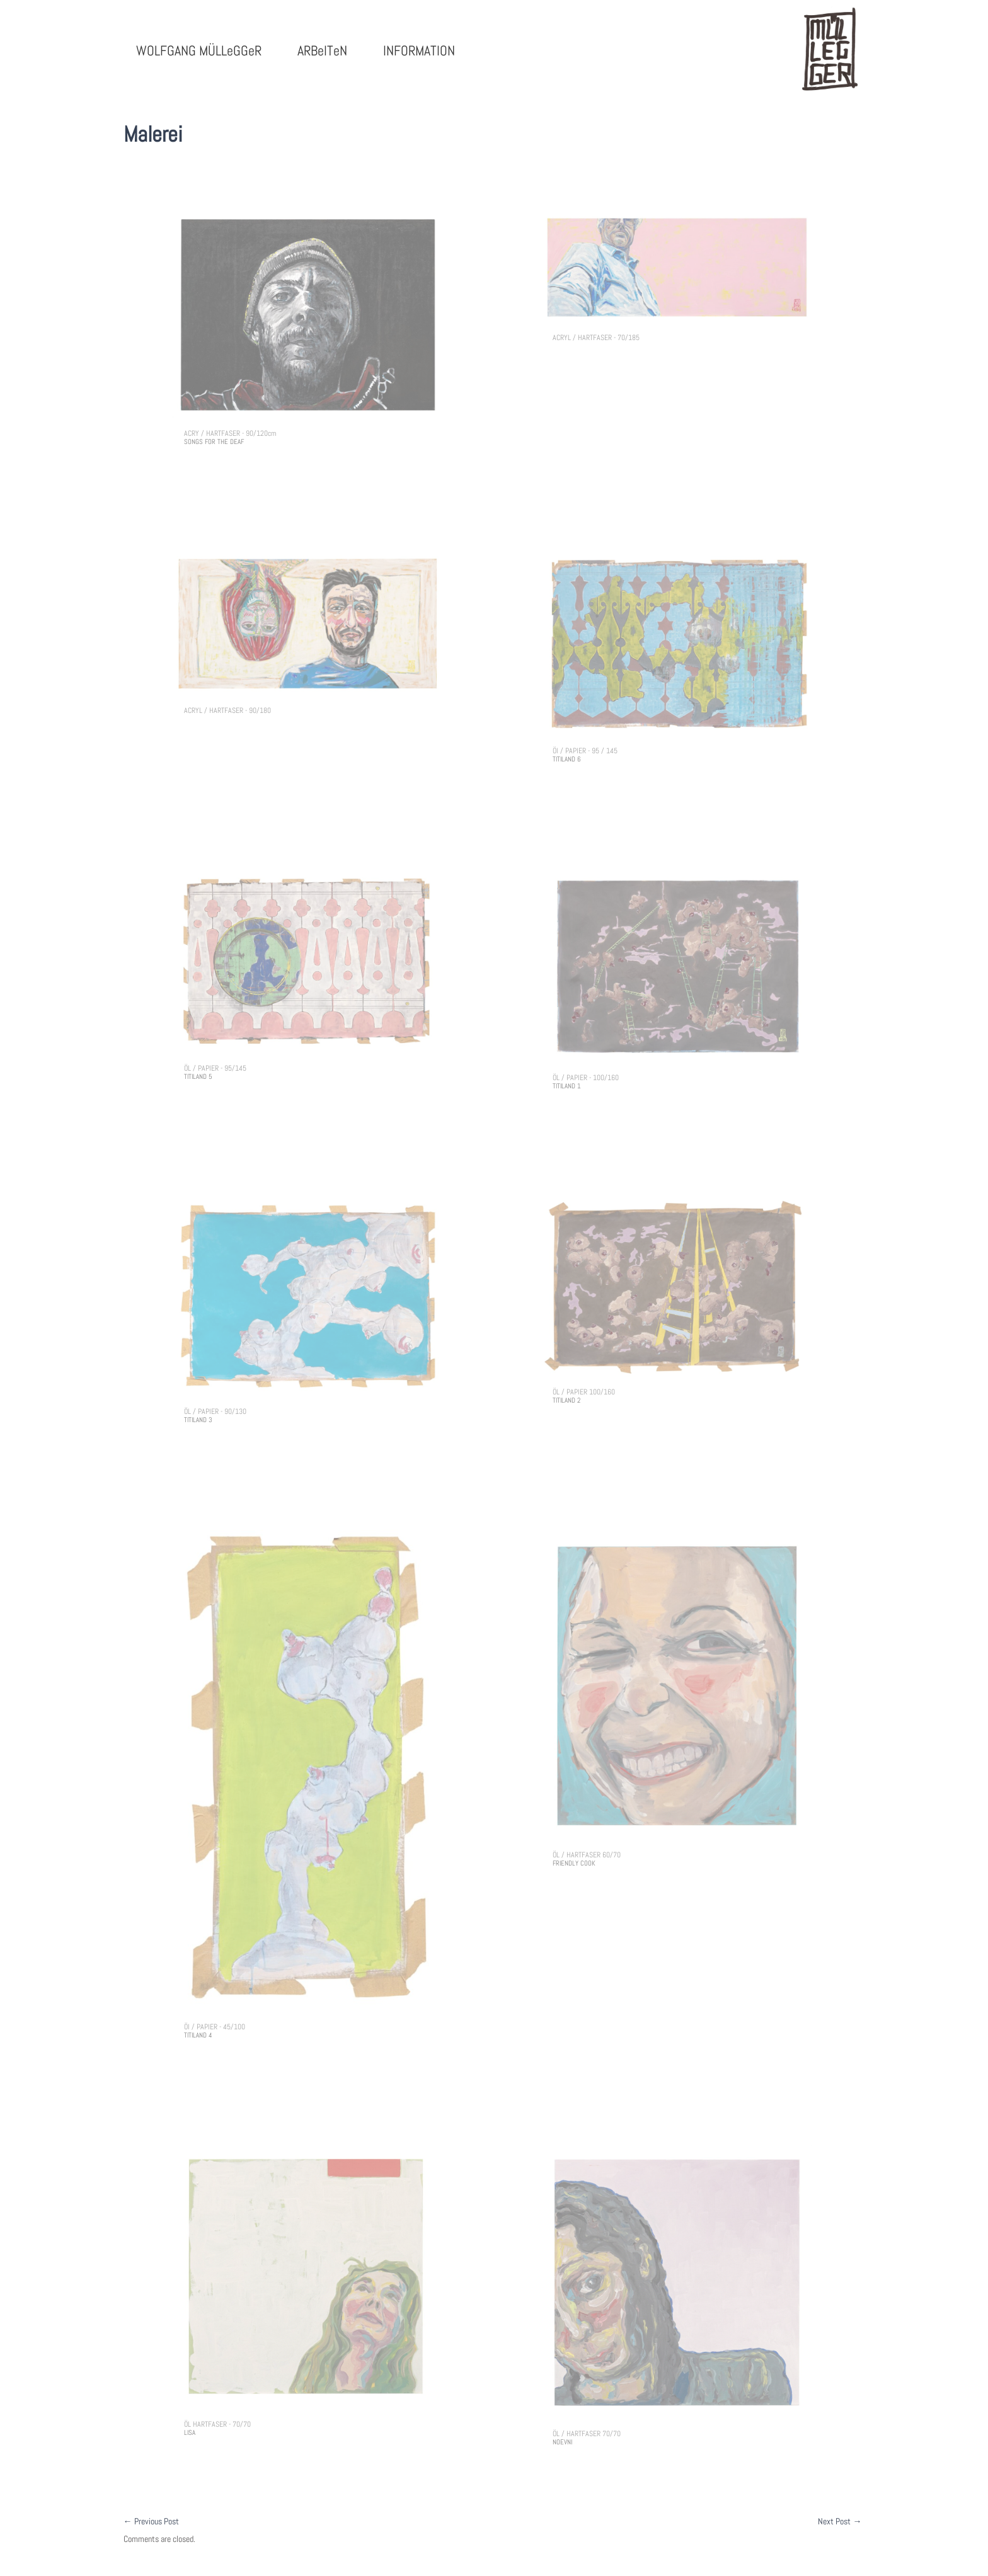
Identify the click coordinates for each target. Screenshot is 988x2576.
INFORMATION (419, 50)
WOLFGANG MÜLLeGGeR (198, 50)
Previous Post (151, 2521)
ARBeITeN (322, 50)
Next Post (839, 2521)
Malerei (153, 134)
